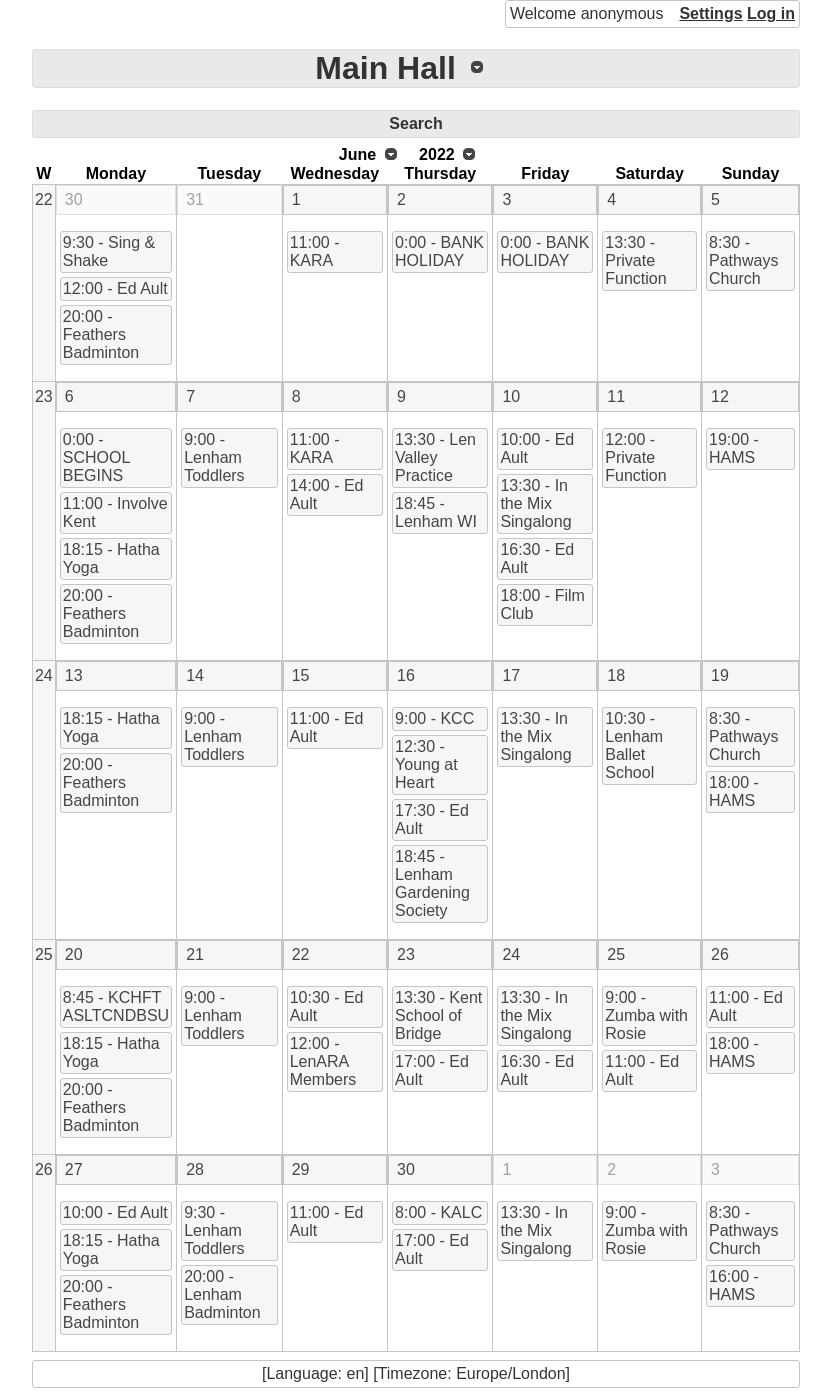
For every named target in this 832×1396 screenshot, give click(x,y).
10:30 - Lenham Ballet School (634, 745)
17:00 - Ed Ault (432, 1070)
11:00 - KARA (315, 251)
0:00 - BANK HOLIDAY (439, 251)
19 (720, 675)
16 (406, 675)
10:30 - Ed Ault (327, 1006)
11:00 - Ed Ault (327, 727)
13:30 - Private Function (635, 260)
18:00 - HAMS (734, 791)
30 (74, 199)
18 (616, 675)
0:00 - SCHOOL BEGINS (97, 457)
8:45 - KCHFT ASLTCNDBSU (116, 1006)
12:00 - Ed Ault (115, 288)
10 (511, 396)
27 (74, 1169)
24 (44, 675)
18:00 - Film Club (542, 604)
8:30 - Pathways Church (743, 260)
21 (195, 954)
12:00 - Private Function (635, 457)
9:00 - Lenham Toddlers (214, 457)
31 (195, 199)
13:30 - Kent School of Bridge (438, 1015)
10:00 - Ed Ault (537, 448)
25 (44, 954)
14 (195, 675)
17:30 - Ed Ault (432, 819)
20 (74, 954)
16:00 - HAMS (734, 1285)
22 (44, 199)
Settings (710, 13)
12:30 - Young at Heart (426, 764)
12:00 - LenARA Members (323, 1061)
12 (720, 396)
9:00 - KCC (434, 718)
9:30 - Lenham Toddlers (214, 1230)
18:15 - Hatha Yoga (111, 558)
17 (511, 675)
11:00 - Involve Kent (115, 512)
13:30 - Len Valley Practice (435, 457)
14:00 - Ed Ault (327, 494)
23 (44, 396)
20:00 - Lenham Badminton (222, 1294)
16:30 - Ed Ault (537, 558)
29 (301, 1169)
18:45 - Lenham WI (436, 512)
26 (720, 954)
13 (74, 675)
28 (195, 1169)
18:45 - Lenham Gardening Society (432, 883)
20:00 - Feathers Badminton (101, 334)
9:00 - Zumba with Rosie (646, 1015)
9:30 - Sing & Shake (109, 251)
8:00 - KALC (438, 1212)
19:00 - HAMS (734, 448)
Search (415, 123)
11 (616, 396)
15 (301, 675)
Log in (771, 13)
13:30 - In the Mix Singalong (535, 503)
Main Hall (385, 68)
